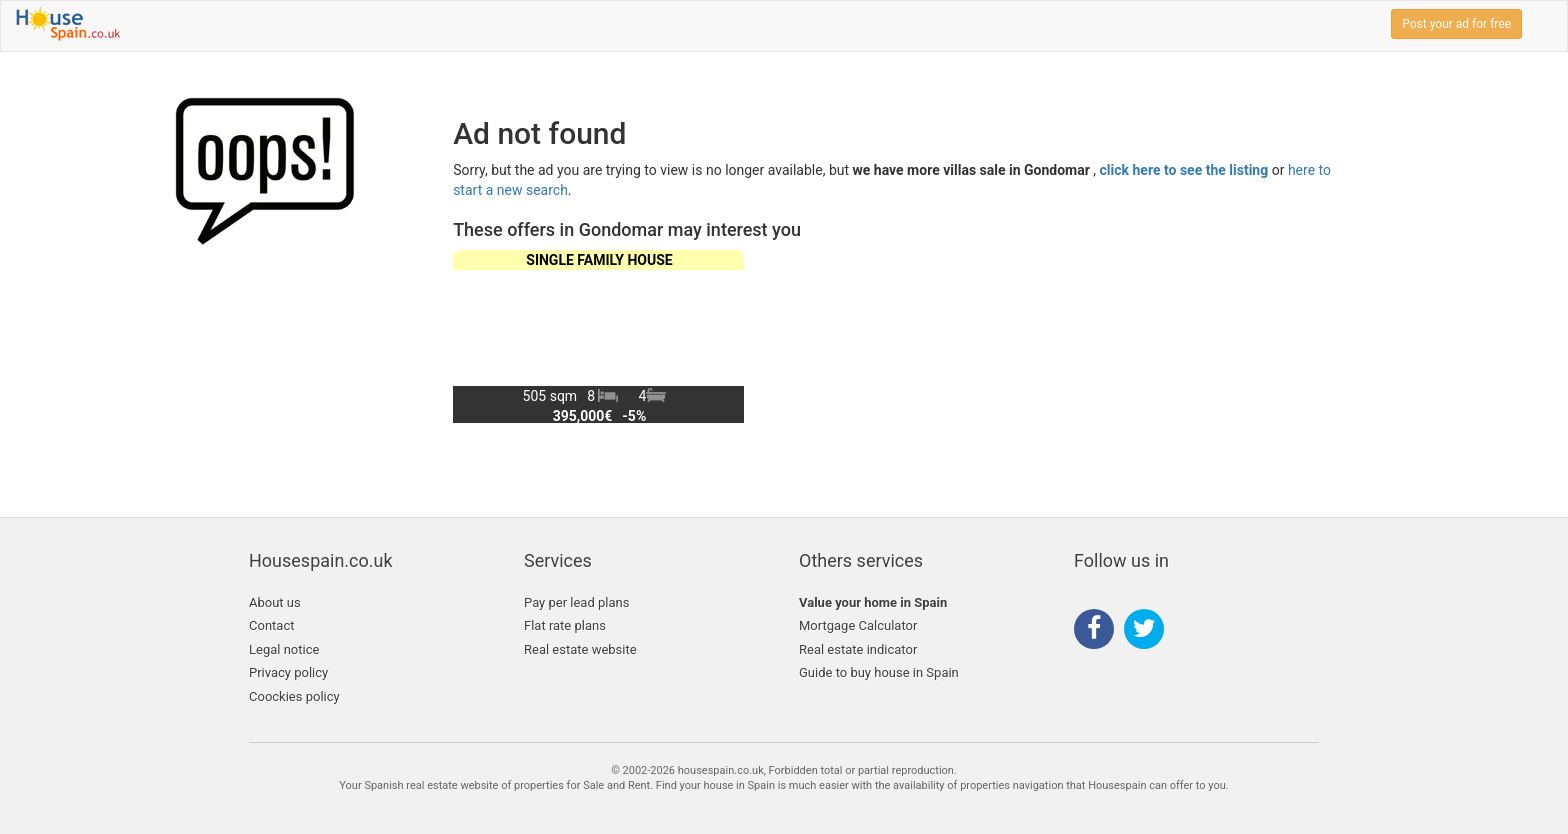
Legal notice (284, 649)
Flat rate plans (565, 625)
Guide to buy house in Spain (879, 672)
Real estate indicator (858, 649)
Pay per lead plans (576, 602)
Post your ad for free (1456, 24)
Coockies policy (294, 696)
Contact (271, 625)
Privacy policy (288, 672)
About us (275, 602)
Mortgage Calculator (858, 625)
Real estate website (580, 649)
